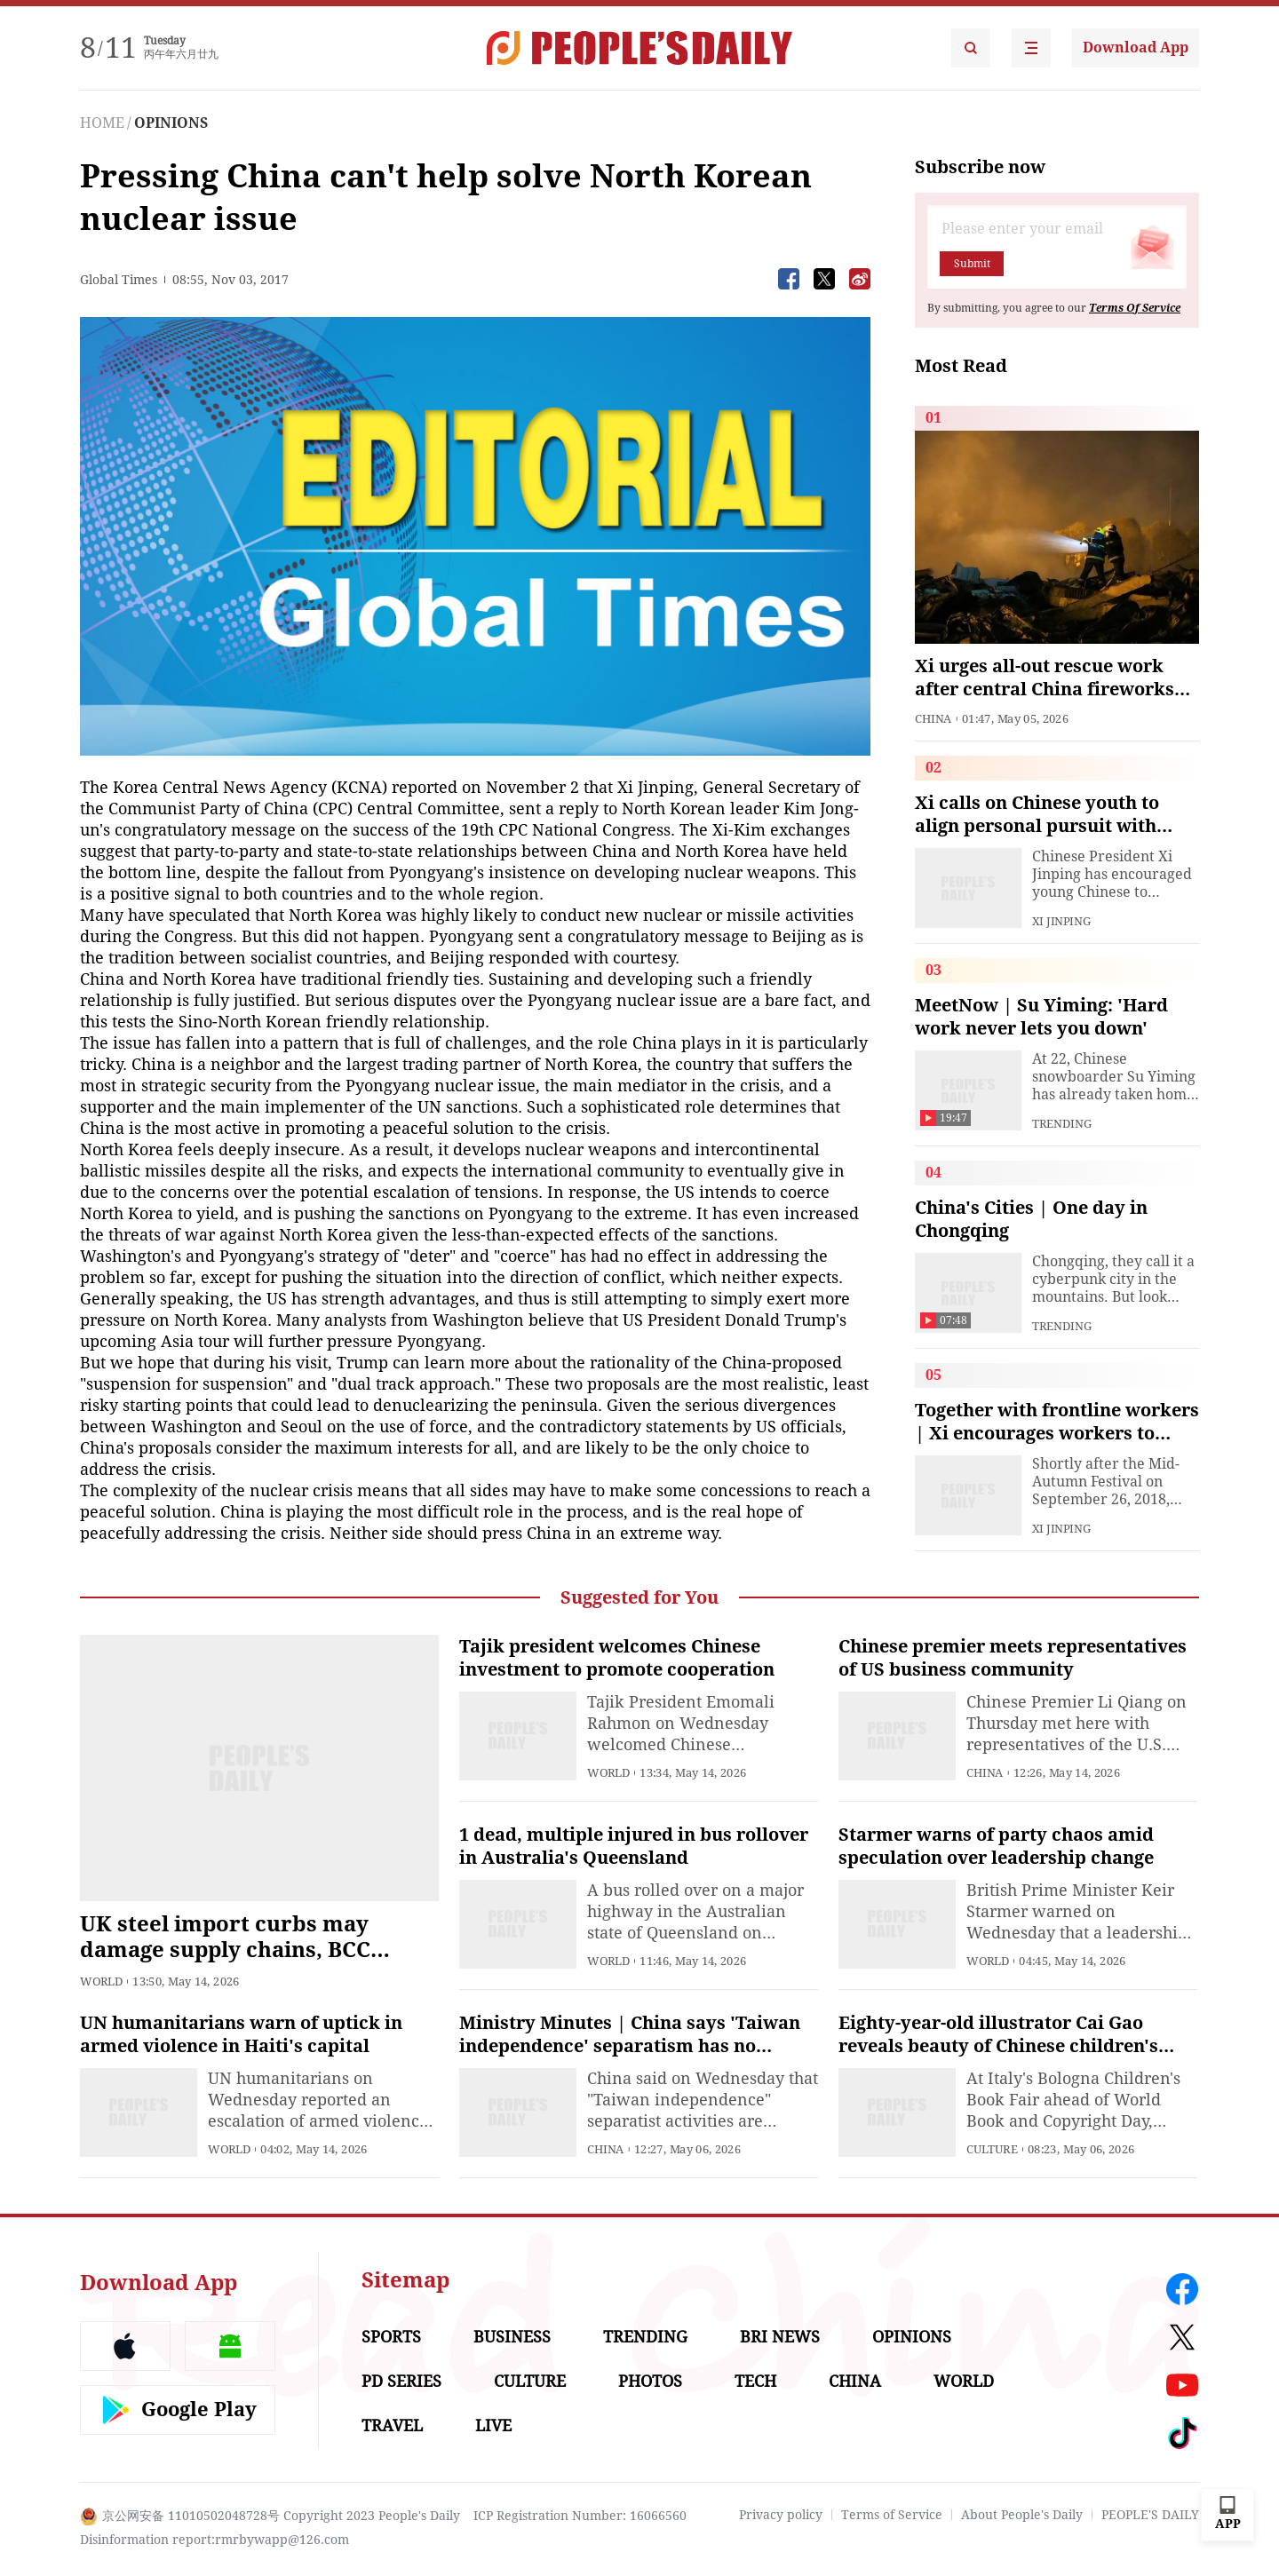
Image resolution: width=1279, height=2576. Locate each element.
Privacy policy (780, 2515)
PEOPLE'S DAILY (1150, 2515)
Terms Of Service (1134, 308)
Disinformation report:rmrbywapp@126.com (214, 2539)
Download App (1135, 47)
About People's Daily (1022, 2515)
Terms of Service (891, 2515)
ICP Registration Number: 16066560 (580, 2516)
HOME (102, 123)
